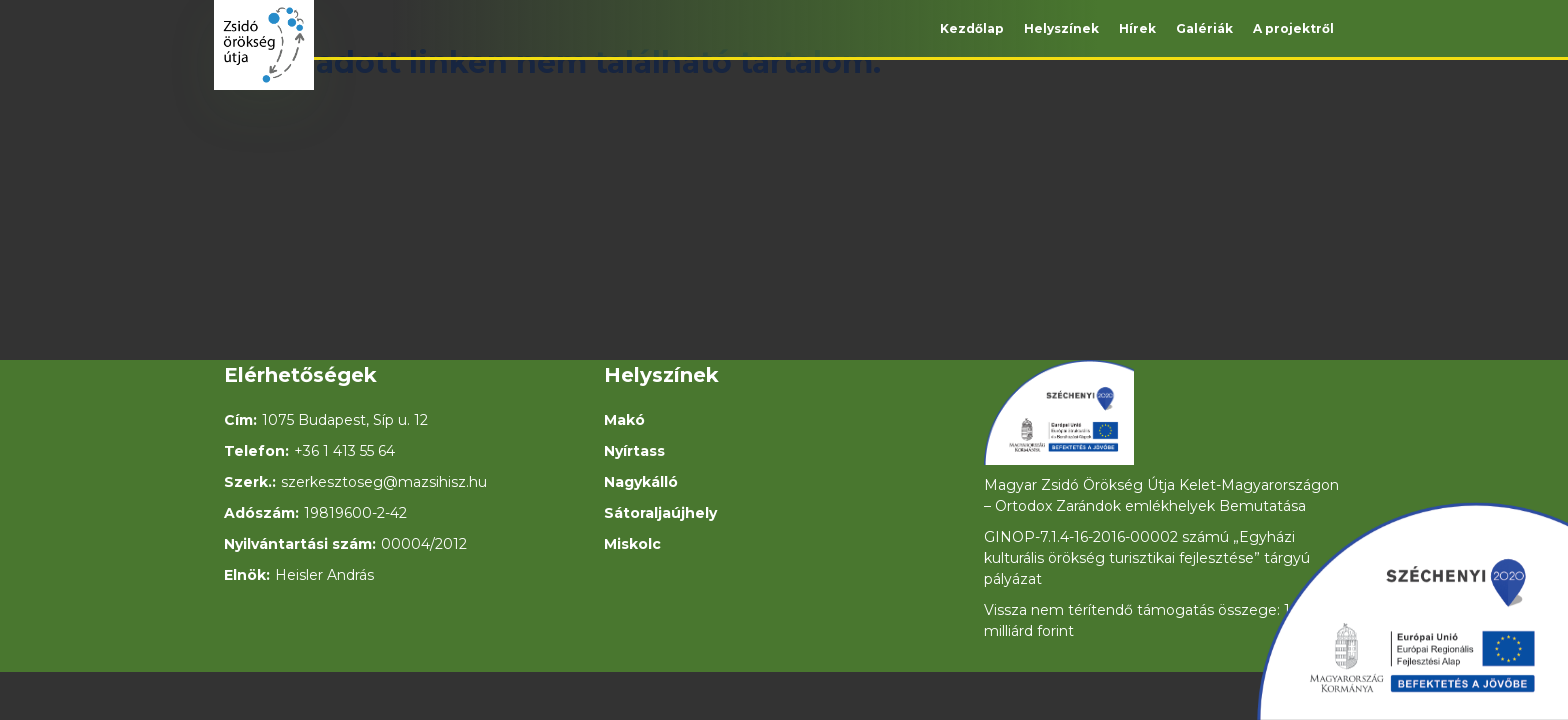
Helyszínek (1061, 28)
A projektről (1293, 28)
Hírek (1137, 28)
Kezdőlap (972, 28)
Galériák (1204, 28)
